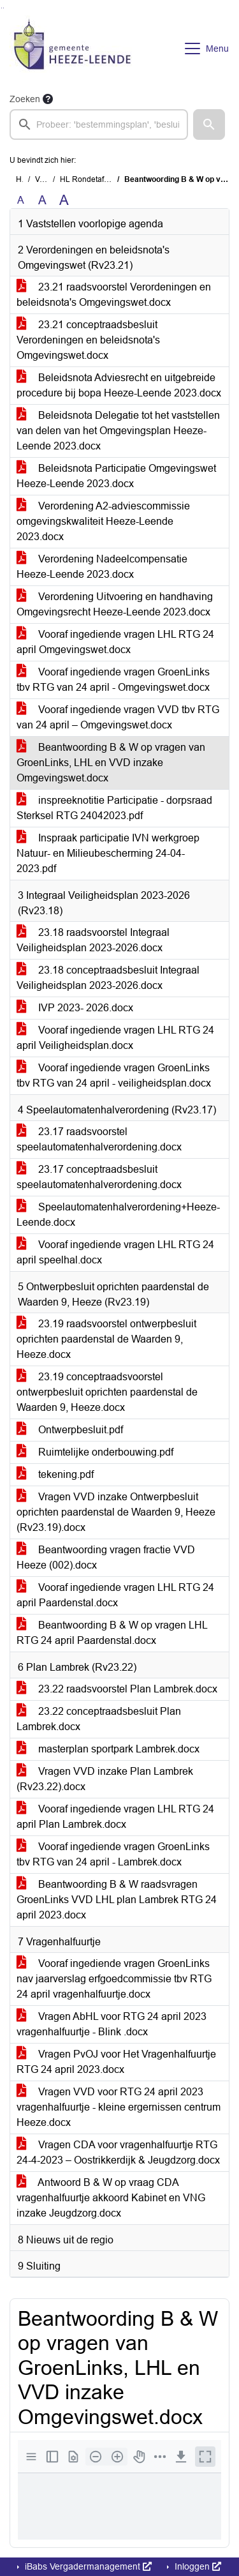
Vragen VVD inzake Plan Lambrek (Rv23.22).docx (105, 1779)
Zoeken (25, 99)
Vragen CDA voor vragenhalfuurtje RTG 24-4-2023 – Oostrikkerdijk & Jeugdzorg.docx (118, 2152)
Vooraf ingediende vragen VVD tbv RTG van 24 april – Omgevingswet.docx (118, 717)
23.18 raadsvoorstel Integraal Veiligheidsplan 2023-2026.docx (93, 940)
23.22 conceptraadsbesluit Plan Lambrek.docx (99, 1719)
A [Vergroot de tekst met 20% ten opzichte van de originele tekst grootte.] (42, 200)
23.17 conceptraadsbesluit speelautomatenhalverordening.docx (99, 1177)
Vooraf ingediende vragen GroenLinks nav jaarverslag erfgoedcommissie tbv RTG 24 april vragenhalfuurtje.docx (114, 1979)
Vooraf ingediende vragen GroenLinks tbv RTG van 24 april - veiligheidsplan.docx (114, 1075)
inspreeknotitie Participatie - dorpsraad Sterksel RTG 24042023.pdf (114, 808)
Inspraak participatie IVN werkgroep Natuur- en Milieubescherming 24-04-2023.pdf (108, 853)
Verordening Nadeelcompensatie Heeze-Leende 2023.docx (102, 567)
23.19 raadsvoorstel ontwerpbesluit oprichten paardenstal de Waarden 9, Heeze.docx (106, 1339)
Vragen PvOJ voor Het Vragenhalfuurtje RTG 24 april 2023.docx (116, 2062)
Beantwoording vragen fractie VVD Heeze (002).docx (106, 1557)
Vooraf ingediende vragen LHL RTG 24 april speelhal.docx (115, 1252)
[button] (209, 124)
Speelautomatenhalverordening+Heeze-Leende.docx (118, 1214)
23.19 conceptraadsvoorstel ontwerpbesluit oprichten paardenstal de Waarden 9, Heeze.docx (107, 1392)
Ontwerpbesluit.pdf (70, 1429)
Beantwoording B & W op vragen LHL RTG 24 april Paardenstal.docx (112, 1633)
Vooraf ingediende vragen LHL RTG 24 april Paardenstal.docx (115, 1595)
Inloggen (196, 2566)
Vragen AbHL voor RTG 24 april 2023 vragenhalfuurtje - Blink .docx (111, 2024)
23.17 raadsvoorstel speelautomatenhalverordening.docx (99, 1139)
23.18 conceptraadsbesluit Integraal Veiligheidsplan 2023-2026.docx (108, 978)
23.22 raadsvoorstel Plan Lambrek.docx (117, 1688)
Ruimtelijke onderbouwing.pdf (95, 1452)
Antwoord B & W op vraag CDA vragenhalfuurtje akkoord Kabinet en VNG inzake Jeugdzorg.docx (111, 2197)
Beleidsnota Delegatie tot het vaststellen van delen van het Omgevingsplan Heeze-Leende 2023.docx (118, 430)
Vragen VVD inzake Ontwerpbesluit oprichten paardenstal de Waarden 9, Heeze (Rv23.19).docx (116, 1512)
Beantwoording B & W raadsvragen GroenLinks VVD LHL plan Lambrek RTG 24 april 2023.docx (117, 1899)
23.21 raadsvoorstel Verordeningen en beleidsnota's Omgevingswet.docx (114, 295)
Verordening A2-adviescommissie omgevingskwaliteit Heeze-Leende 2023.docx (103, 521)
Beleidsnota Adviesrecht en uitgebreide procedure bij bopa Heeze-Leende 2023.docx (119, 385)
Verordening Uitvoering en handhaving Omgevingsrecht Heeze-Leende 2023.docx (115, 604)
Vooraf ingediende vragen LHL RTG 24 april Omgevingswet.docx (115, 642)
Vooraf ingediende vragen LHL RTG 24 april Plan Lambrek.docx (115, 1817)
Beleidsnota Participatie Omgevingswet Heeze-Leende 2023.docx (116, 476)
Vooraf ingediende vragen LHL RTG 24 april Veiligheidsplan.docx (115, 1038)
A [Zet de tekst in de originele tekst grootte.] (20, 200)
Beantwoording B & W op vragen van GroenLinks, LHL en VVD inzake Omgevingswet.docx (111, 762)
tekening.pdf (55, 1474)
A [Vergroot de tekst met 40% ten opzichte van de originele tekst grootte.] (64, 200)
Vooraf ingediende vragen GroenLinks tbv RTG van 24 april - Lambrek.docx (113, 1854)
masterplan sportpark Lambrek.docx (108, 1749)
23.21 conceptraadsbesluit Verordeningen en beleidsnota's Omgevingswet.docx (88, 340)
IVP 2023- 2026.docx (75, 1007)
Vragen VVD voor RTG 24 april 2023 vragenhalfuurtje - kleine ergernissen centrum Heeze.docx (119, 2107)
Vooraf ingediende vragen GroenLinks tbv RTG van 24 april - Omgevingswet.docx (113, 680)
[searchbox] (99, 124)
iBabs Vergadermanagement (87, 2566)
